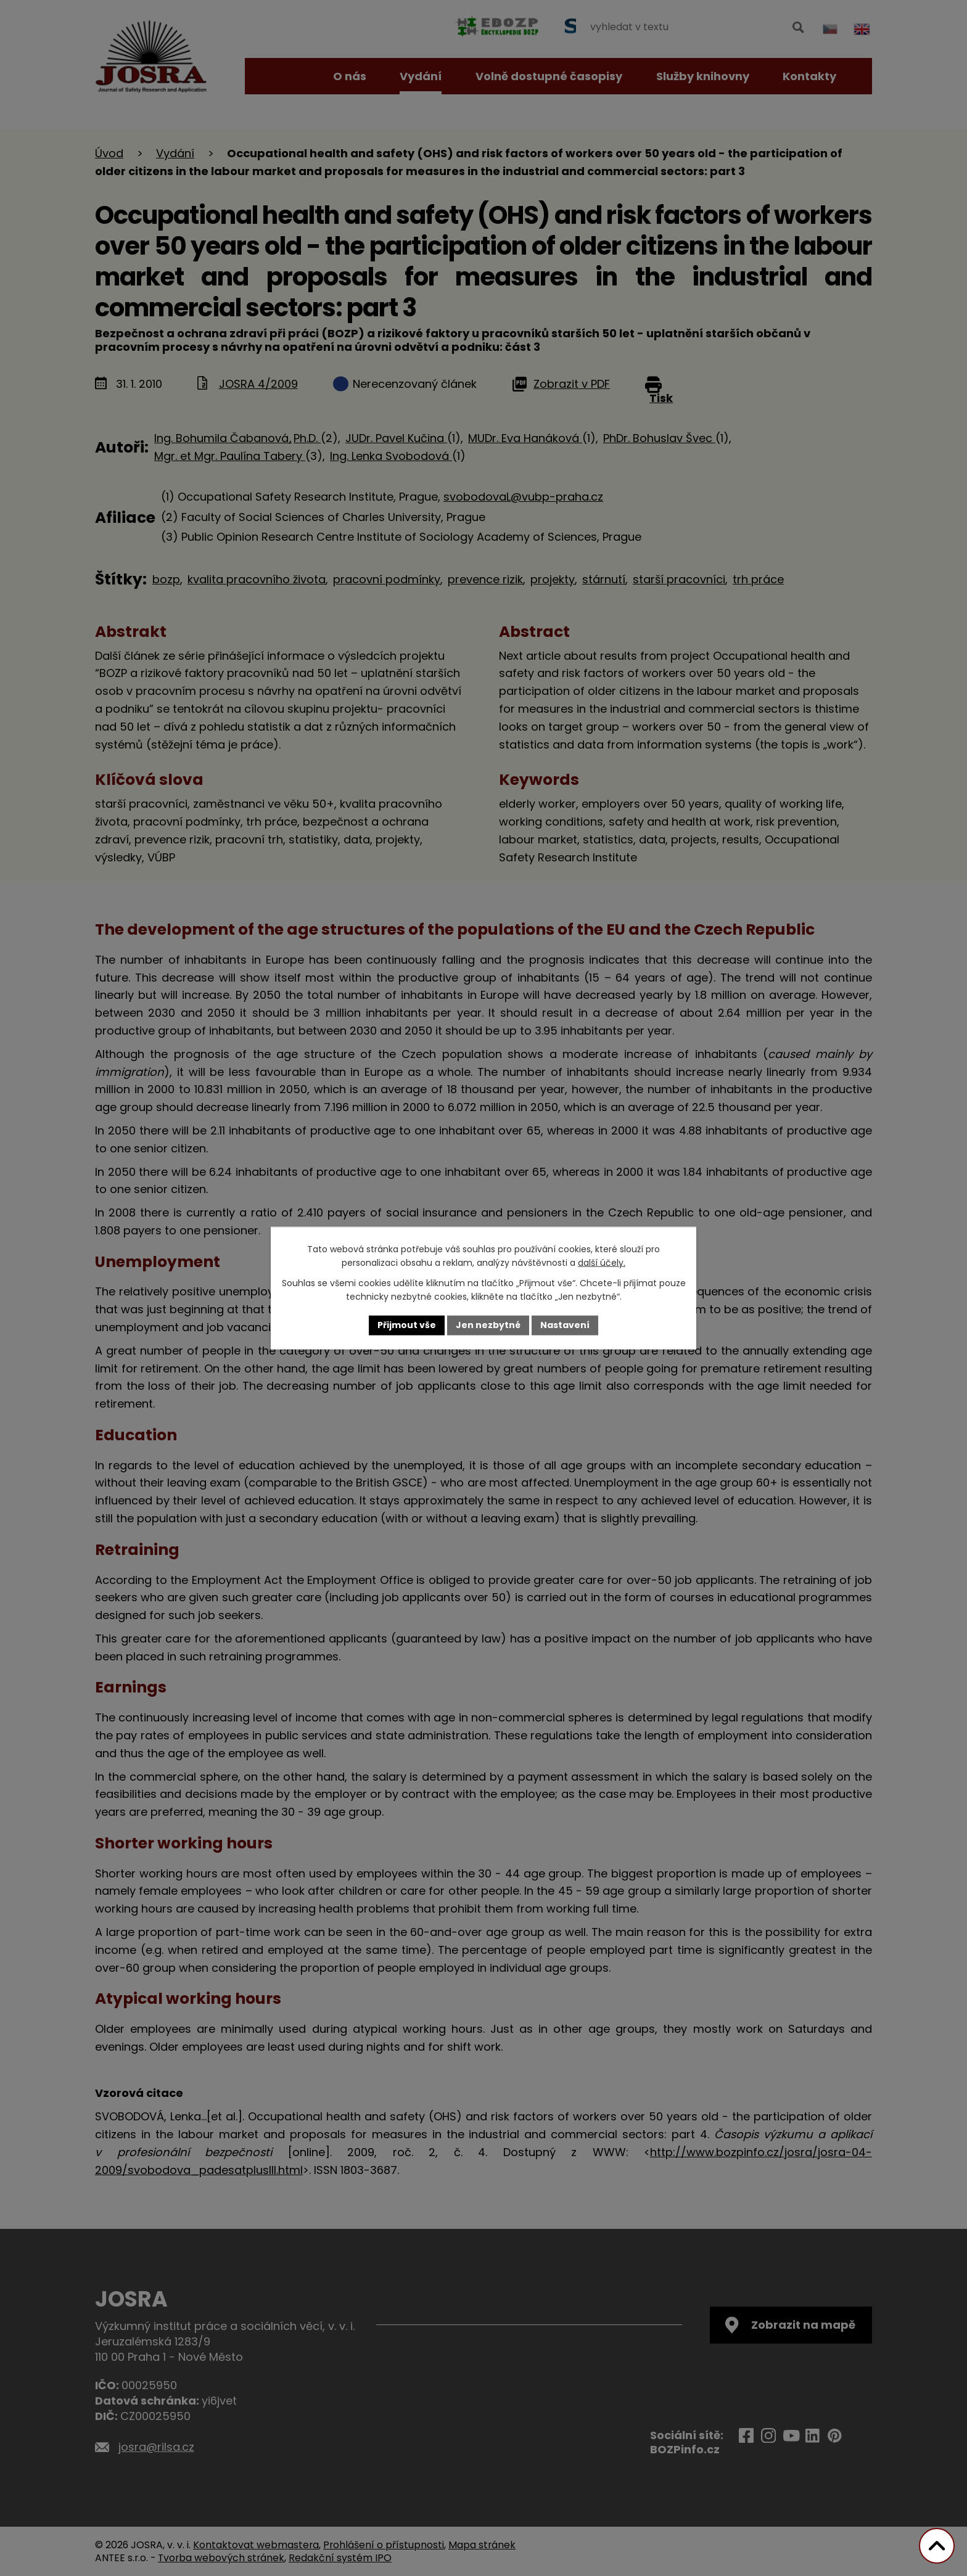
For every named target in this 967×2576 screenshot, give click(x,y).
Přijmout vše (406, 1325)
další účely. (601, 1263)
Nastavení (565, 1325)
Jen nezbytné (488, 1325)
